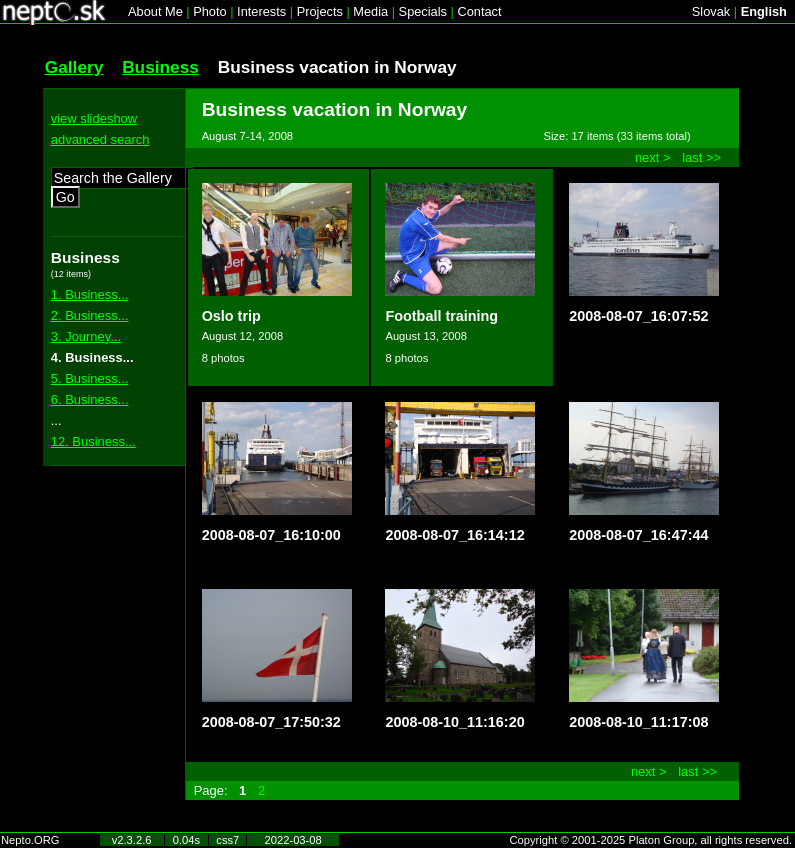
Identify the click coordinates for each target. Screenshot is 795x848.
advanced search (100, 139)
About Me (155, 11)
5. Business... (90, 378)
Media (370, 11)
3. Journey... (86, 336)
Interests (261, 11)
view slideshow (94, 118)
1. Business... (90, 294)
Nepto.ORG (30, 840)
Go (65, 197)
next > (653, 157)
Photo (209, 11)
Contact (479, 11)
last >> (701, 157)
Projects (320, 11)
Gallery (74, 67)
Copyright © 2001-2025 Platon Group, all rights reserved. (651, 840)
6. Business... (90, 399)
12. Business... (93, 441)
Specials (423, 11)
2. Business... (90, 315)
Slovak (711, 11)
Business (160, 67)
